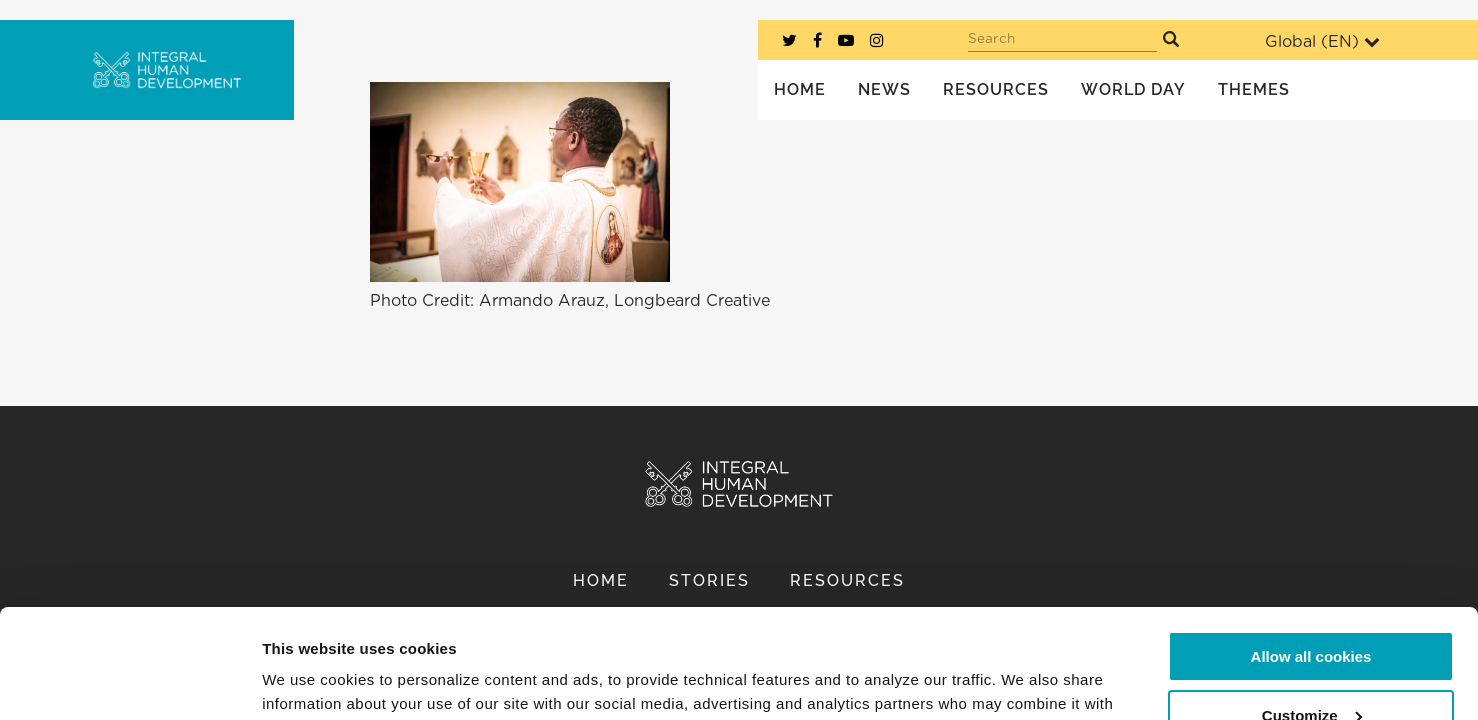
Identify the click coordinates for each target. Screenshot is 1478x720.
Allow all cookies (1311, 554)
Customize (1312, 612)
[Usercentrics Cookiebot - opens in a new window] (129, 681)
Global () (1322, 41)
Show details (308, 680)
